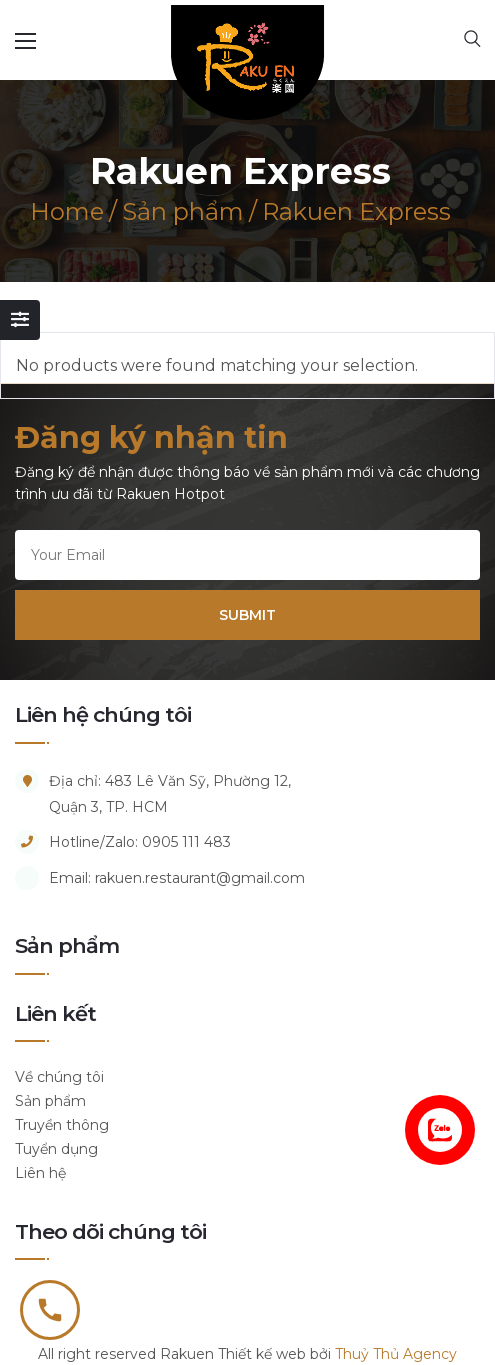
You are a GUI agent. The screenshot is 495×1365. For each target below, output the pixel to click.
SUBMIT (247, 615)
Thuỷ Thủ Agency (396, 1354)
